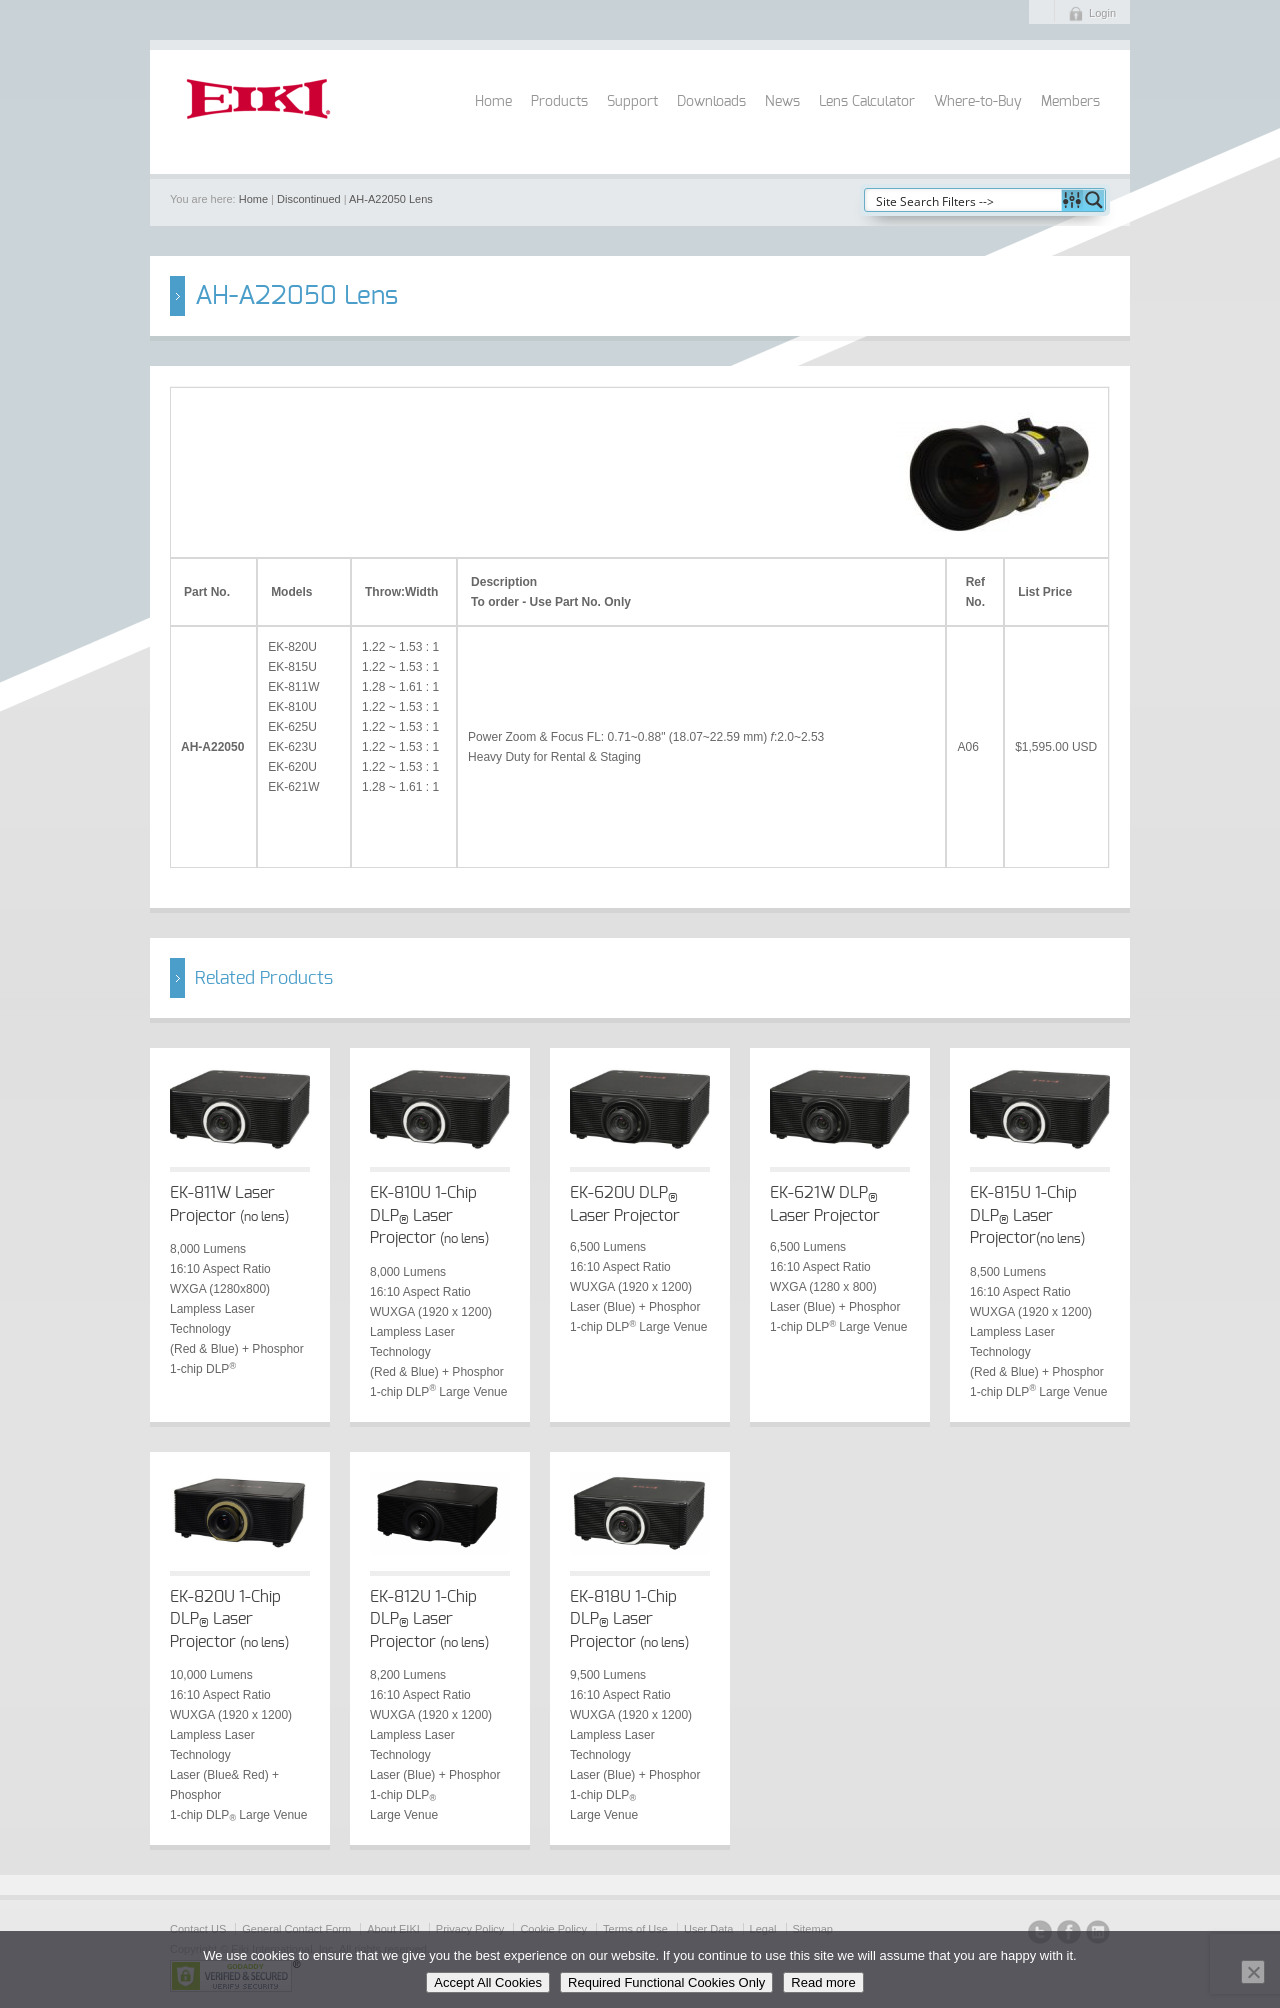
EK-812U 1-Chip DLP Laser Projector (429, 1619)
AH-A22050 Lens (391, 199)
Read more (823, 1982)
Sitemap (813, 1929)
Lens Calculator (867, 102)
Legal (763, 1929)
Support (632, 102)
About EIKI (393, 1929)
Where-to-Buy (978, 102)
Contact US (198, 1929)
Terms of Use (635, 1929)
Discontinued (309, 199)
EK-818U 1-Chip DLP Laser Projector (629, 1619)
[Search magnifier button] (1094, 200)
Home (493, 102)
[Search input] (964, 200)
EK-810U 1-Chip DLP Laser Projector (429, 1215)
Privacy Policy (470, 1929)
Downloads (711, 102)
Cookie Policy (553, 1929)
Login (1102, 13)
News (782, 102)
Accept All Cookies (488, 1982)
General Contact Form (296, 1929)
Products (559, 102)
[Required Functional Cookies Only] (1253, 1972)
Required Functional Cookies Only (666, 1982)
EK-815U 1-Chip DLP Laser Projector (1027, 1215)
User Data (709, 1929)
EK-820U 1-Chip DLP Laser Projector (229, 1619)
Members (1070, 102)
